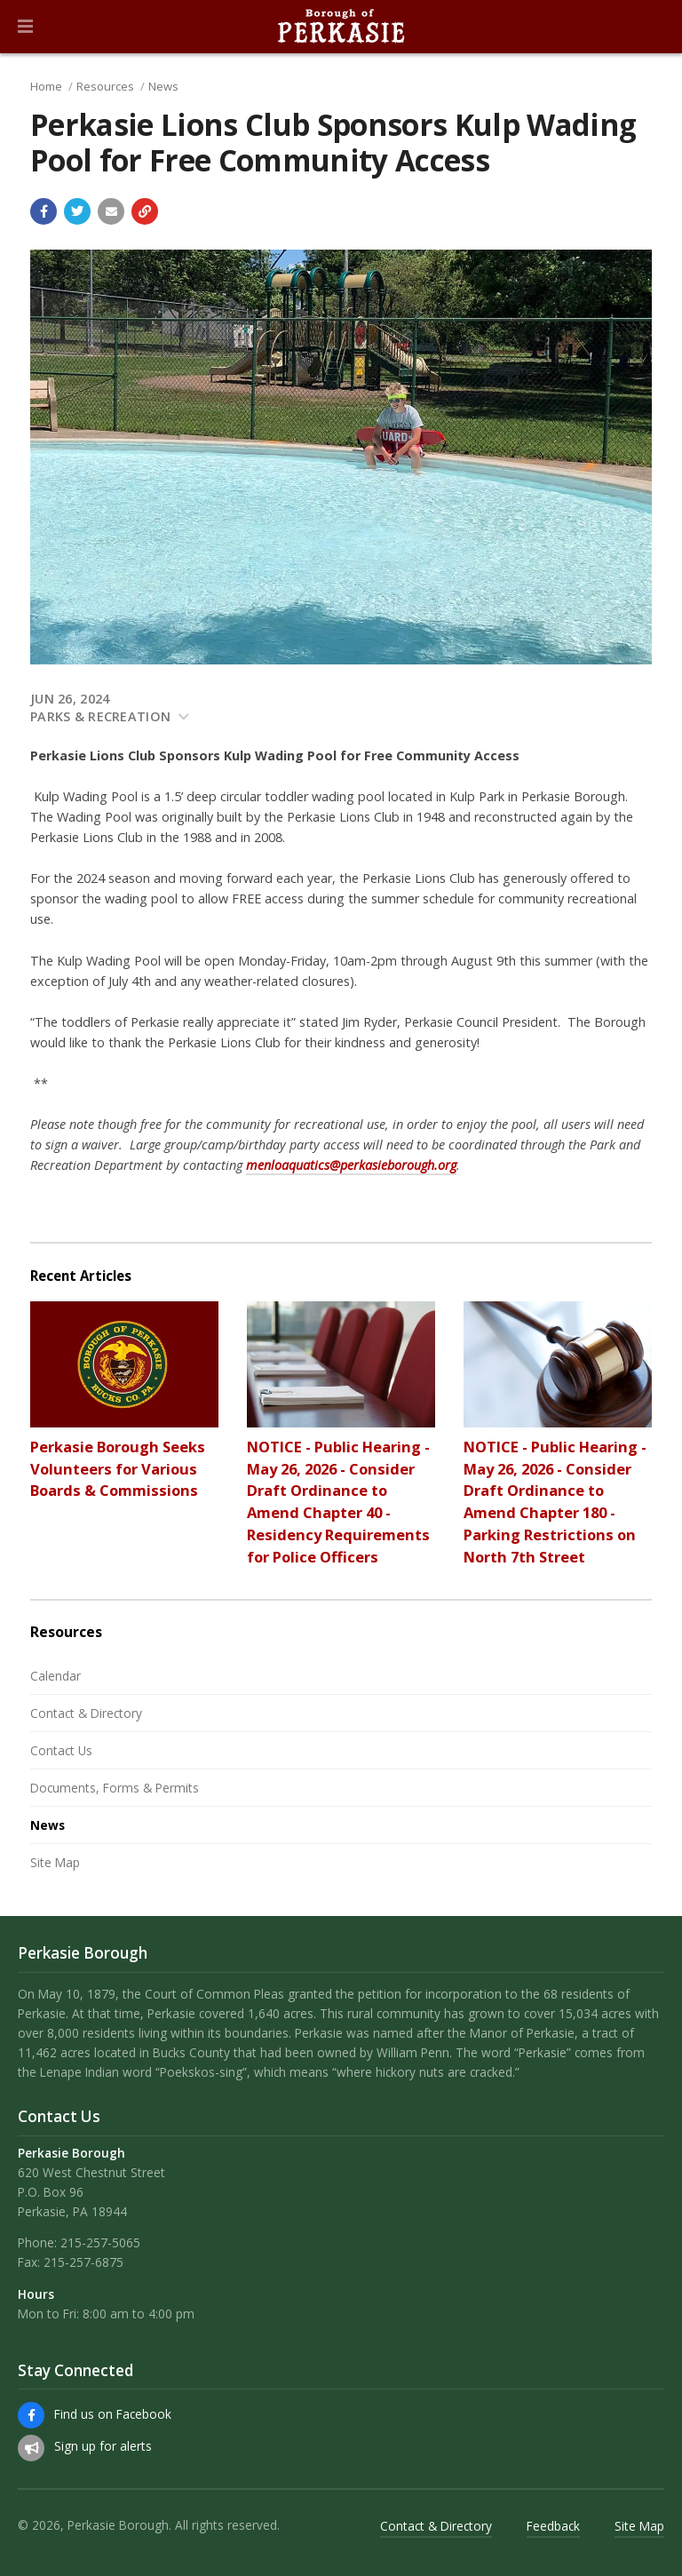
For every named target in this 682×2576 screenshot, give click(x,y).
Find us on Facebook (112, 2413)
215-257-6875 (83, 2262)
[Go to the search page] (653, 26)
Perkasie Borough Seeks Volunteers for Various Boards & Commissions (117, 1468)
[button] (25, 27)
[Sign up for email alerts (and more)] (31, 2448)
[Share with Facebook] (43, 211)
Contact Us (61, 1750)
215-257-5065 (100, 2242)
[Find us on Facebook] (31, 2415)
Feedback (553, 2525)
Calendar (55, 1675)
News (163, 86)
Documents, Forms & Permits (114, 1787)
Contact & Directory (86, 1713)
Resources (105, 86)
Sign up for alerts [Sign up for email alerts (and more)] (103, 2445)
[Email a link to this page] (111, 211)
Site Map (55, 1862)
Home (46, 86)
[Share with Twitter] (77, 211)
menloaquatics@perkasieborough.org (351, 1165)
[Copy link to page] (144, 211)
